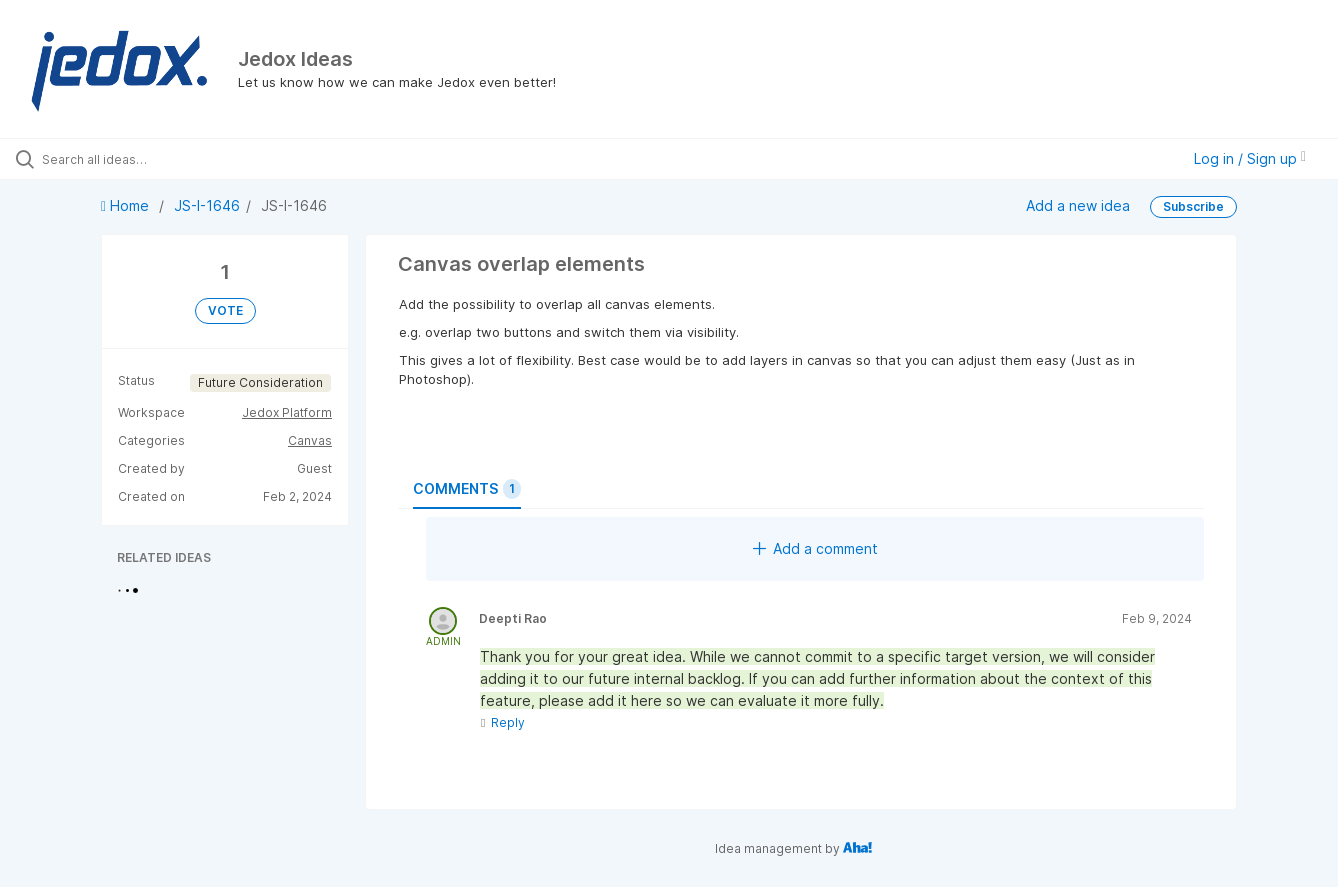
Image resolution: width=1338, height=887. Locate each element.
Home (127, 205)
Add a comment (815, 548)
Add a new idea (1078, 205)
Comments (467, 489)
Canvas (310, 440)
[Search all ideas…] (159, 159)
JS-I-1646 (207, 205)
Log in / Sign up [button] (1250, 158)
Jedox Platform (287, 412)
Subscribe (1193, 206)
